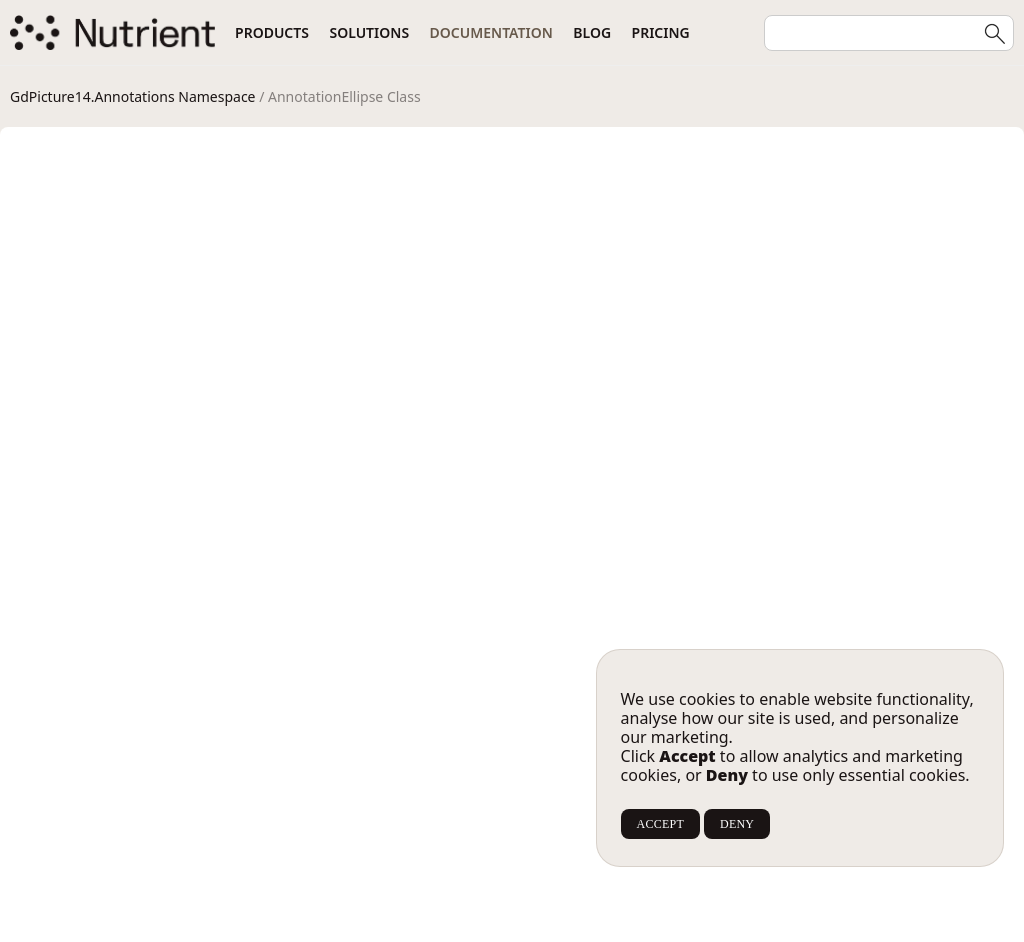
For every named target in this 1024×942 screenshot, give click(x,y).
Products (272, 32)
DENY (737, 824)
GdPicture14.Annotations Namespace (133, 96)
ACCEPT (660, 824)
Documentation (491, 32)
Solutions (369, 32)
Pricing (661, 32)
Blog (592, 32)
